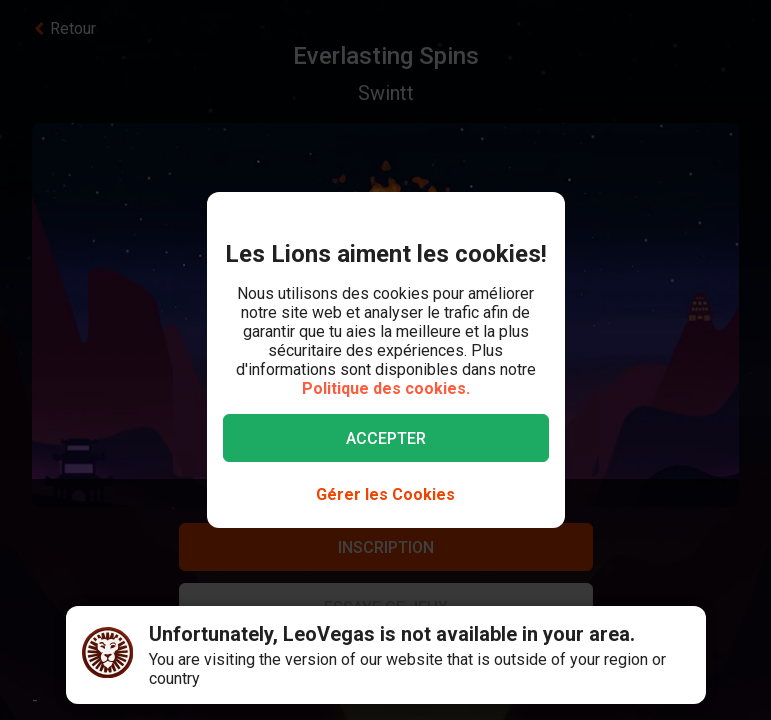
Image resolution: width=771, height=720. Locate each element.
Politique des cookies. (386, 388)
